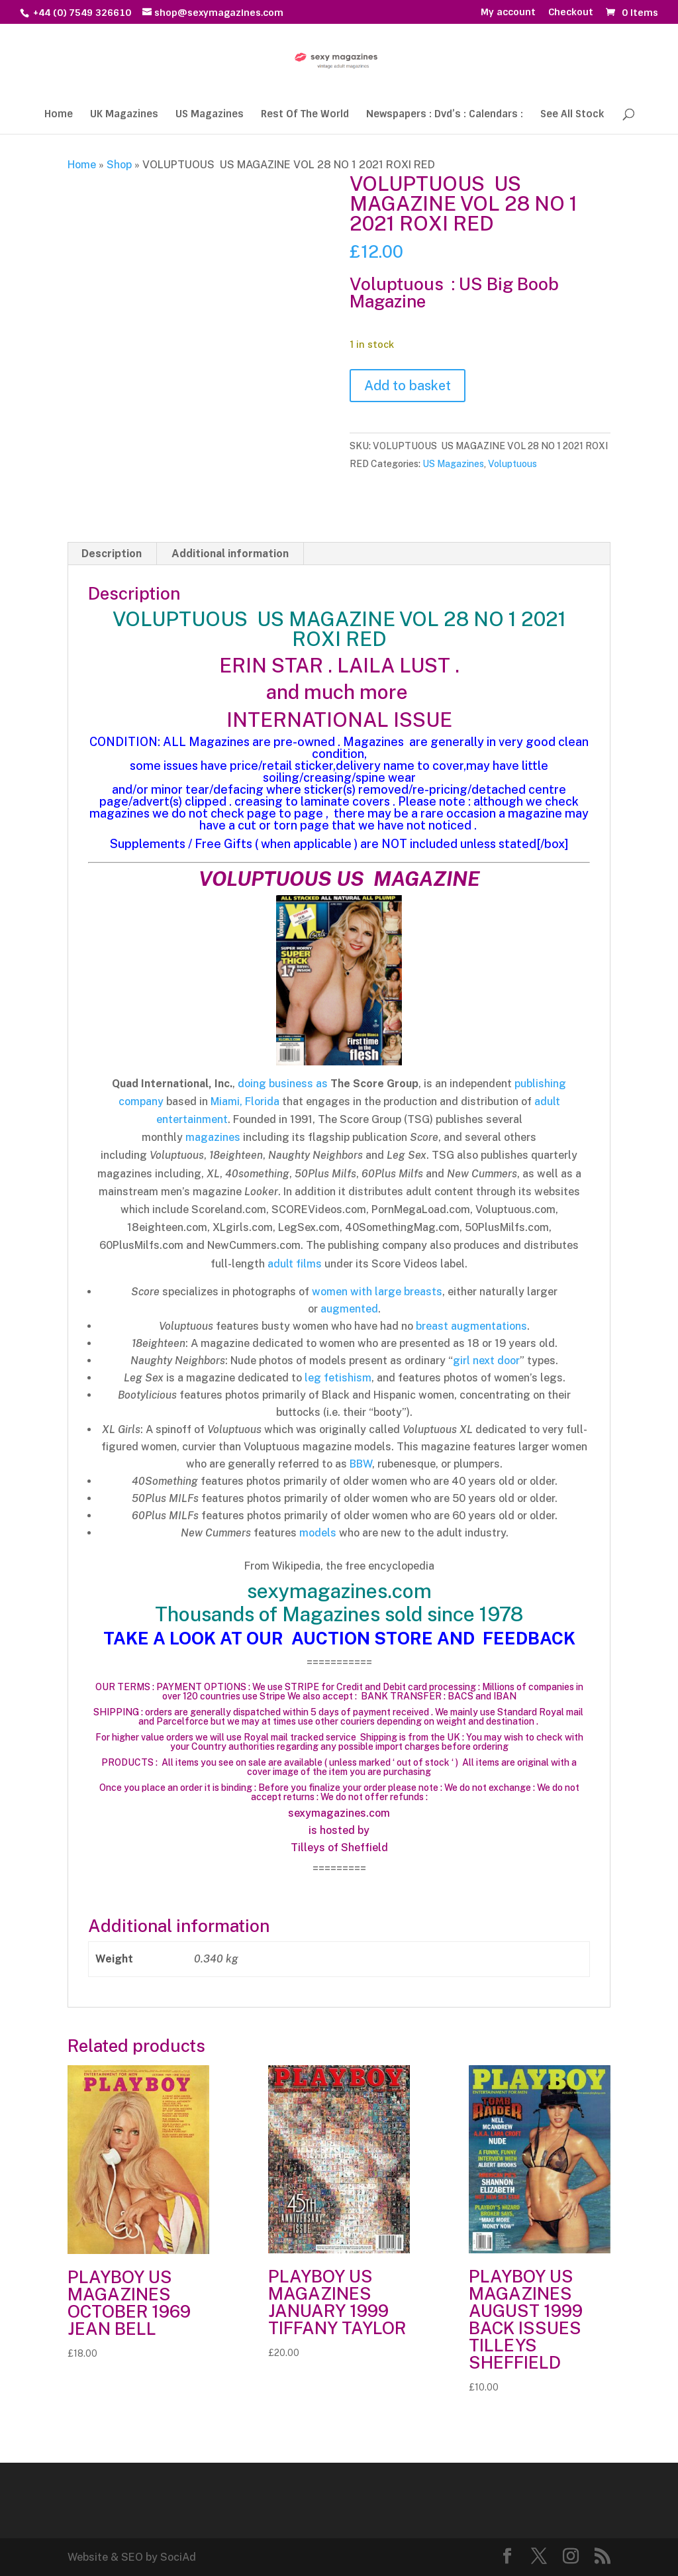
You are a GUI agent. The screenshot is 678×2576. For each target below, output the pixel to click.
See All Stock (572, 115)
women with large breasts (377, 1291)
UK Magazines (124, 115)
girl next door (486, 1360)
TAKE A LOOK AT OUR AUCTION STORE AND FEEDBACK (339, 1638)
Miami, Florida (245, 1101)
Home (58, 115)
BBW (361, 1464)
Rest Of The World (305, 115)
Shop (119, 164)
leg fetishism (338, 1377)
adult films (294, 1264)
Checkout (570, 12)
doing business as (283, 1083)
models (317, 1533)
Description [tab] (111, 553)
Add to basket (407, 386)
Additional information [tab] (230, 553)
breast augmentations (471, 1326)
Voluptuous (512, 463)
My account (508, 12)
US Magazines (209, 115)
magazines (212, 1137)
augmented (349, 1309)
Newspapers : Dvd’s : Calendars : (444, 115)
